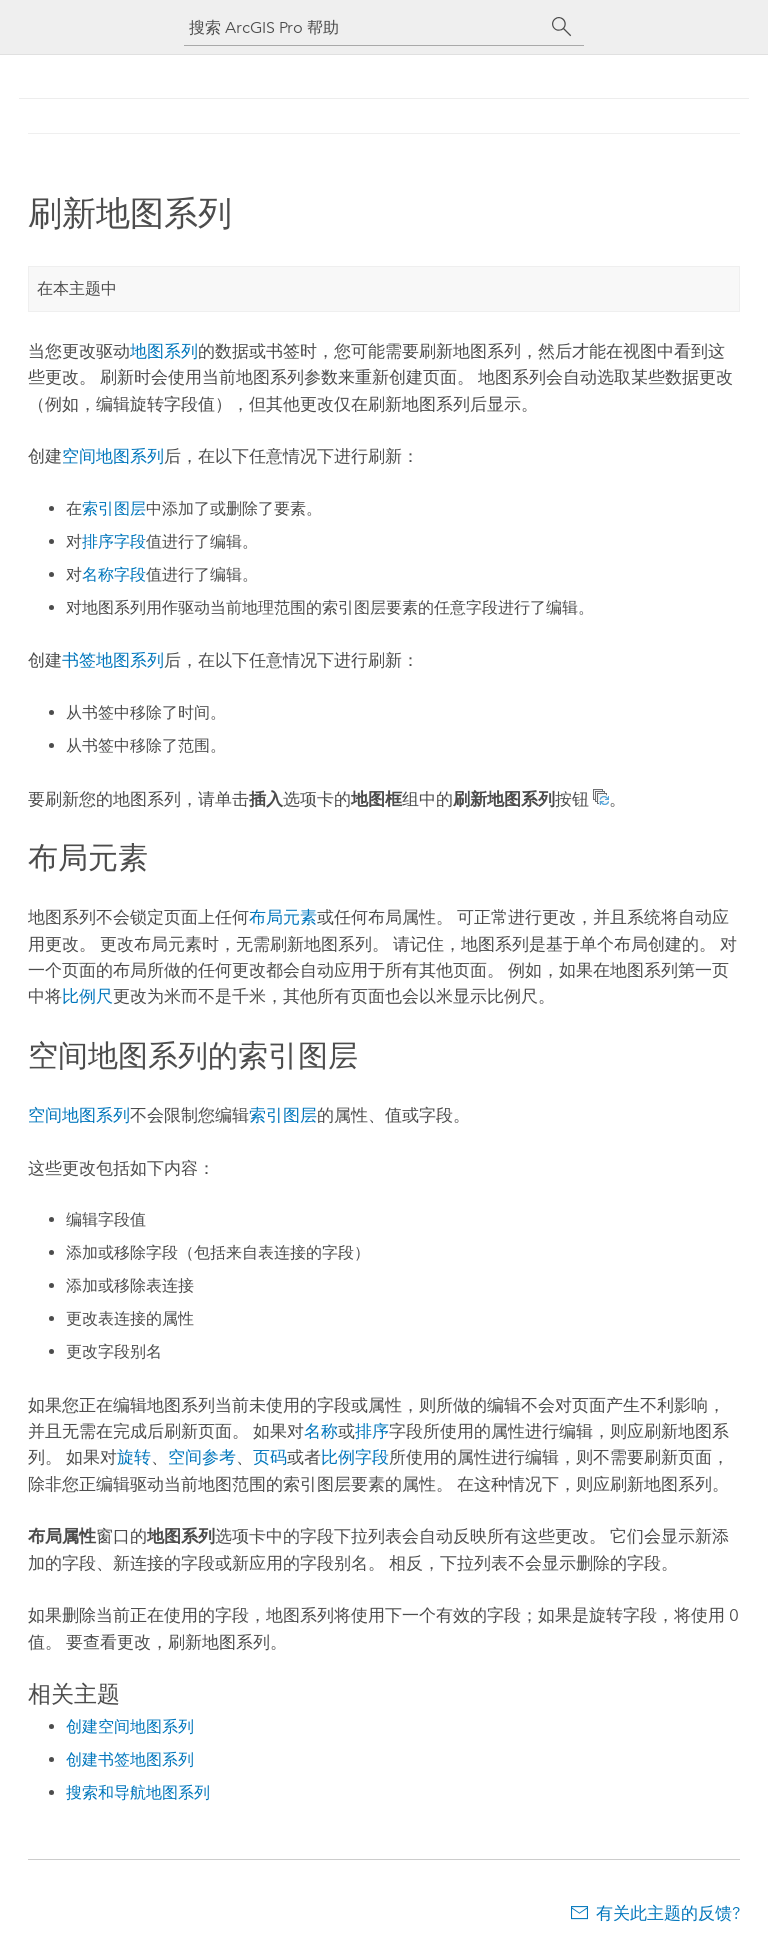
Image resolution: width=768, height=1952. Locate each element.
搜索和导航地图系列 (138, 1792)
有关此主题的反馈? (668, 1913)
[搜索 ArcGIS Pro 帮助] (364, 27)
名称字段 (114, 574)
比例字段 (355, 1457)
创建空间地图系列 (130, 1726)
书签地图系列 (113, 660)
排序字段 (114, 541)
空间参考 (202, 1457)
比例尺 (87, 996)
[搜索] (562, 27)
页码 (270, 1457)
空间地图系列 (113, 456)
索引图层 (114, 508)
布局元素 (283, 917)
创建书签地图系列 (130, 1759)
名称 (321, 1431)
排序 (372, 1431)
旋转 (134, 1457)
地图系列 (164, 351)
